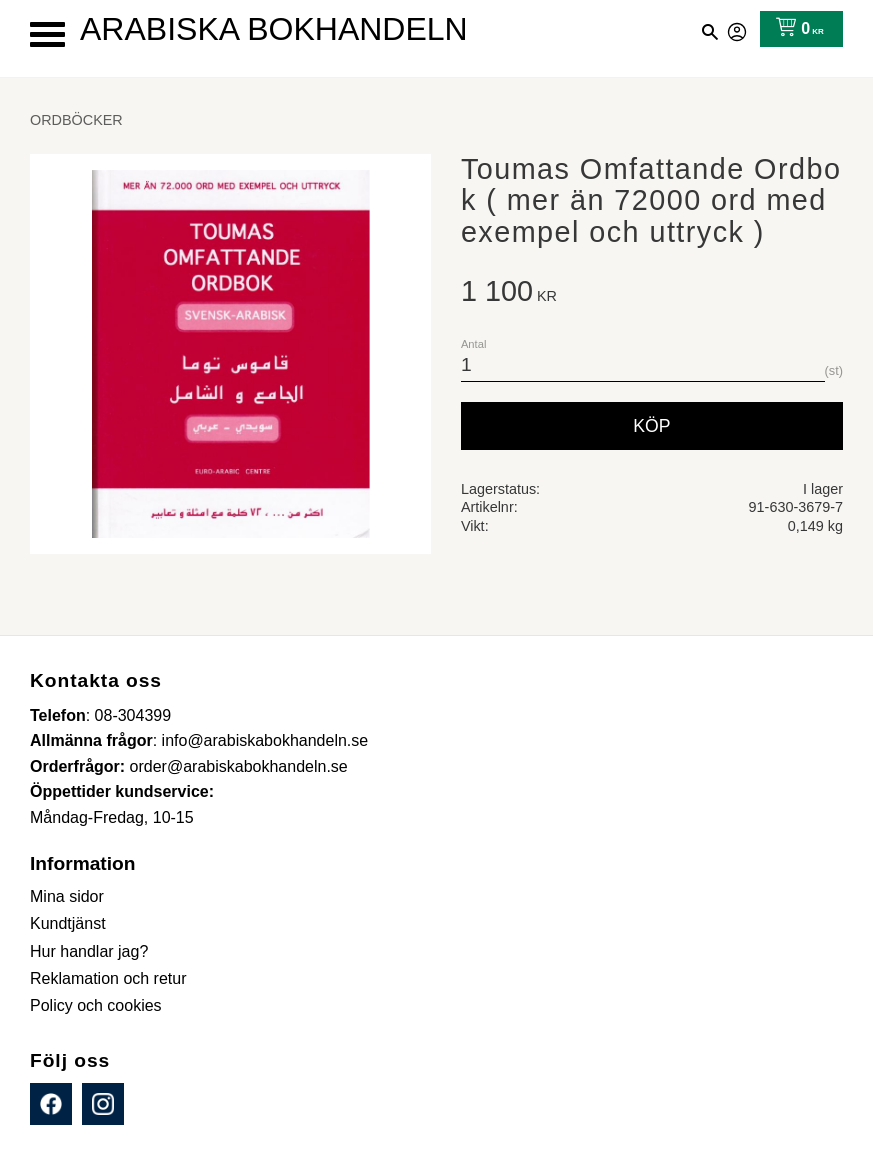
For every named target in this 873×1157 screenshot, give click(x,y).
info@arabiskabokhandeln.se (265, 740)
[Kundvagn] (795, 29)
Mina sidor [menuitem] (67, 896)
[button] (47, 34)
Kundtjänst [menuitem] (68, 923)
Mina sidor (738, 29)
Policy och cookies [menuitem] (96, 1005)
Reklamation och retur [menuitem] (108, 978)
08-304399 (133, 715)
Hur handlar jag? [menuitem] (89, 951)
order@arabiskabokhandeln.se (239, 766)
